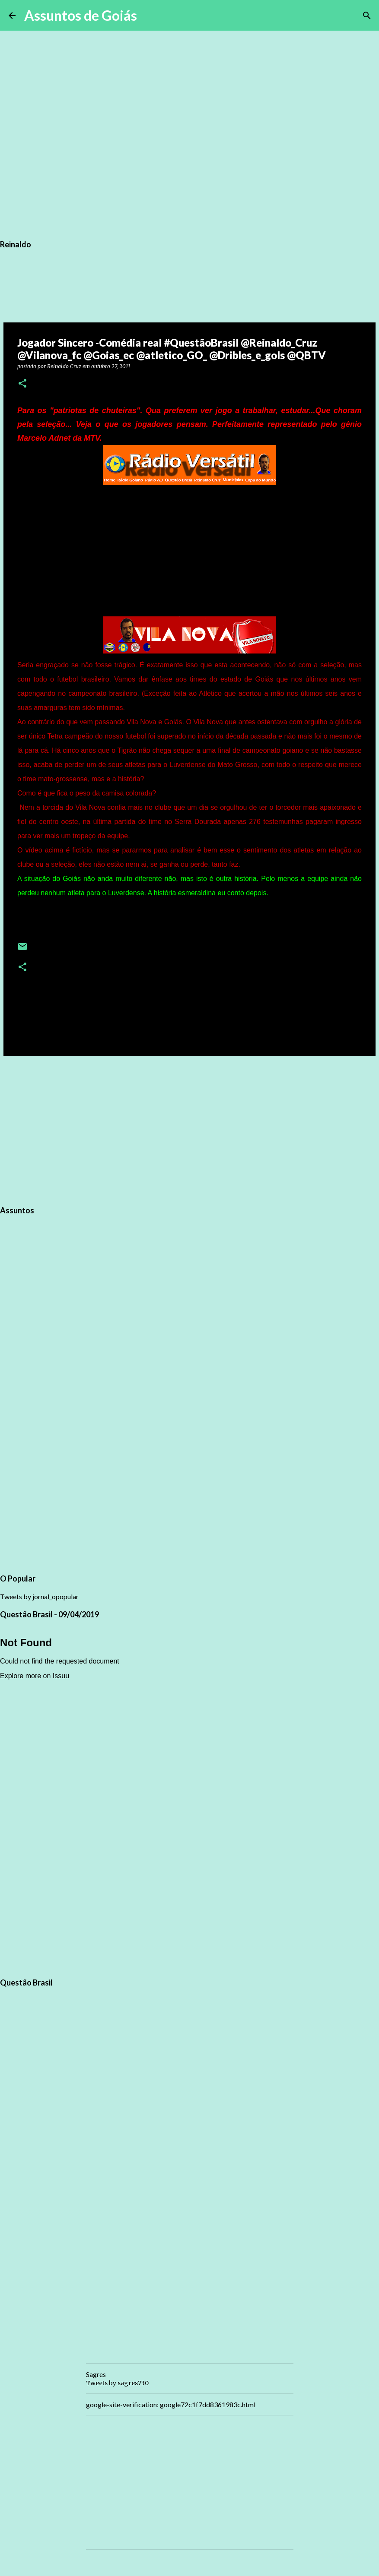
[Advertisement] (189, 1129)
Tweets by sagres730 (117, 2383)
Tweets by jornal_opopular (39, 1596)
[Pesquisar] (149, 15)
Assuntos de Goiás (80, 15)
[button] (22, 384)
